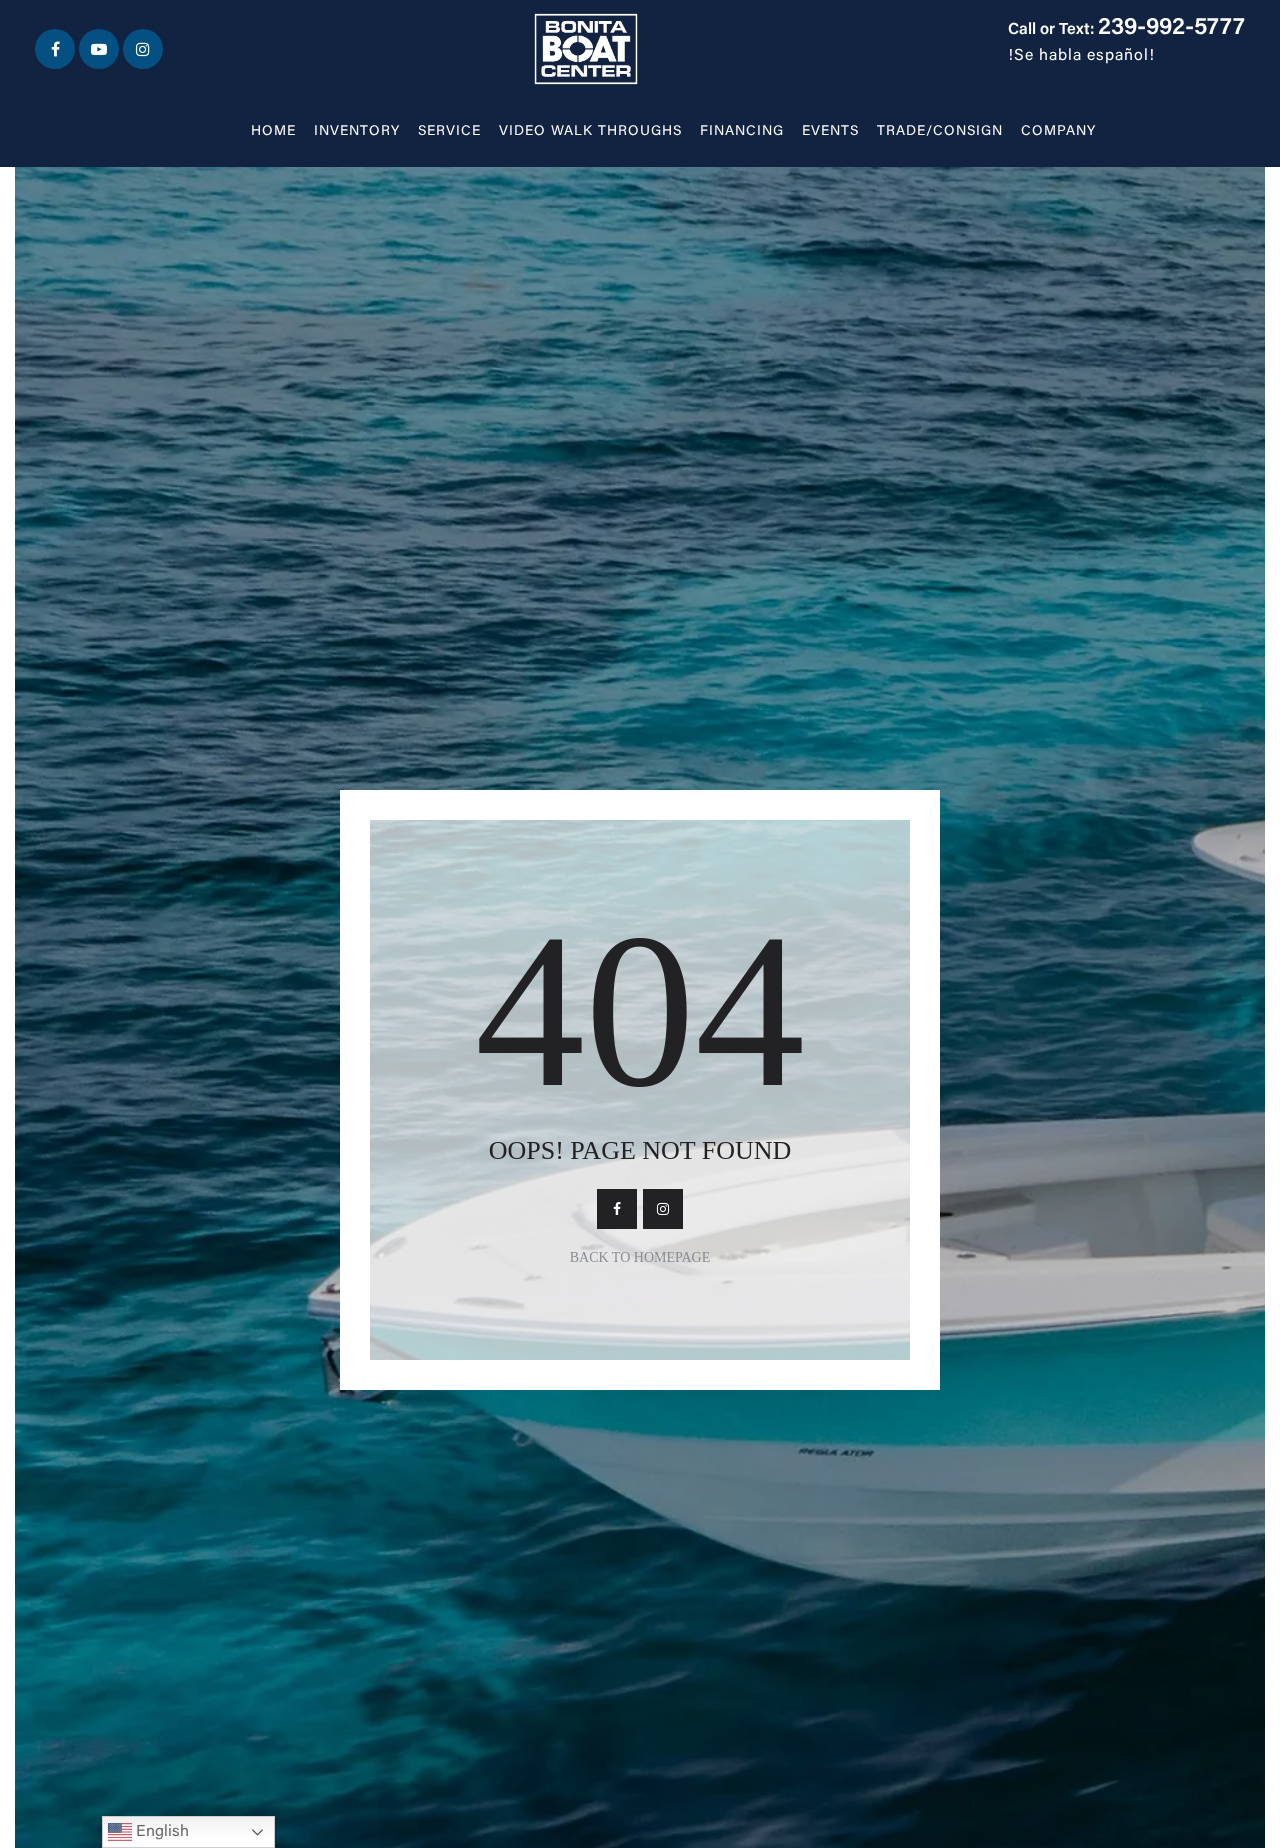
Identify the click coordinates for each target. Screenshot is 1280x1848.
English (148, 1832)
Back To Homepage (640, 1257)
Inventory (357, 132)
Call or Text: (1126, 30)
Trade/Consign (940, 132)
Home (273, 132)
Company (1058, 132)
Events (830, 132)
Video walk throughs (590, 132)
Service (449, 132)
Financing (742, 132)
